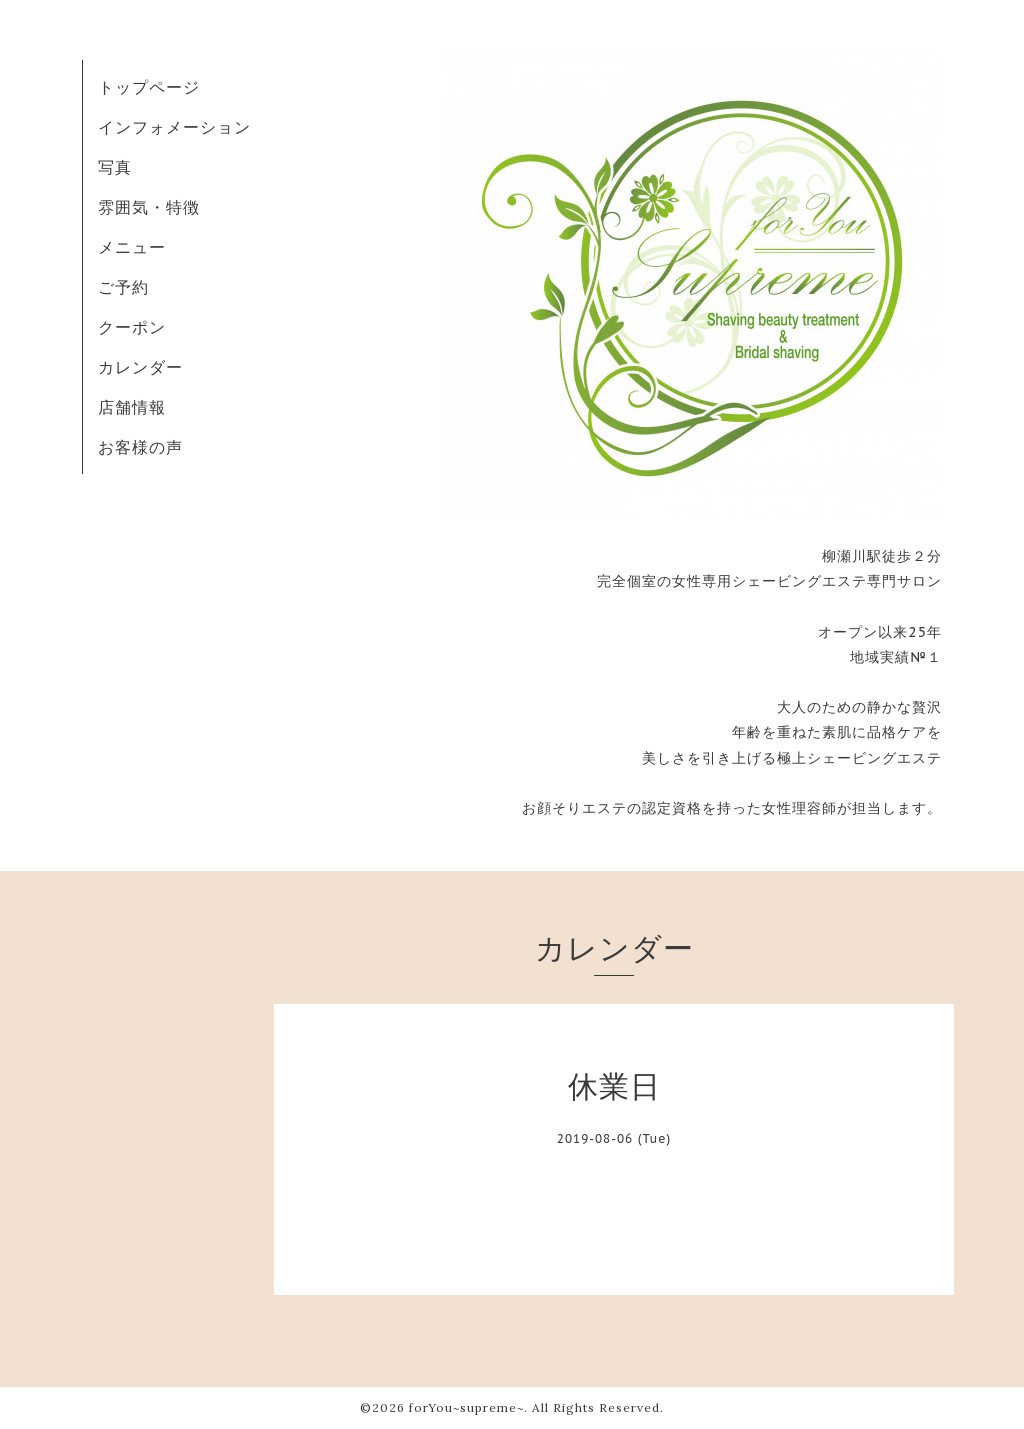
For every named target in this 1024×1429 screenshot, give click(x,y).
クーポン (132, 327)
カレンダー (140, 367)
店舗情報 (132, 407)
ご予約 (123, 287)
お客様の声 (140, 447)
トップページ (149, 87)
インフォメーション (174, 127)
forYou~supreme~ (466, 1407)
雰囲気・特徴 (149, 207)
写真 (115, 167)
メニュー (132, 247)
